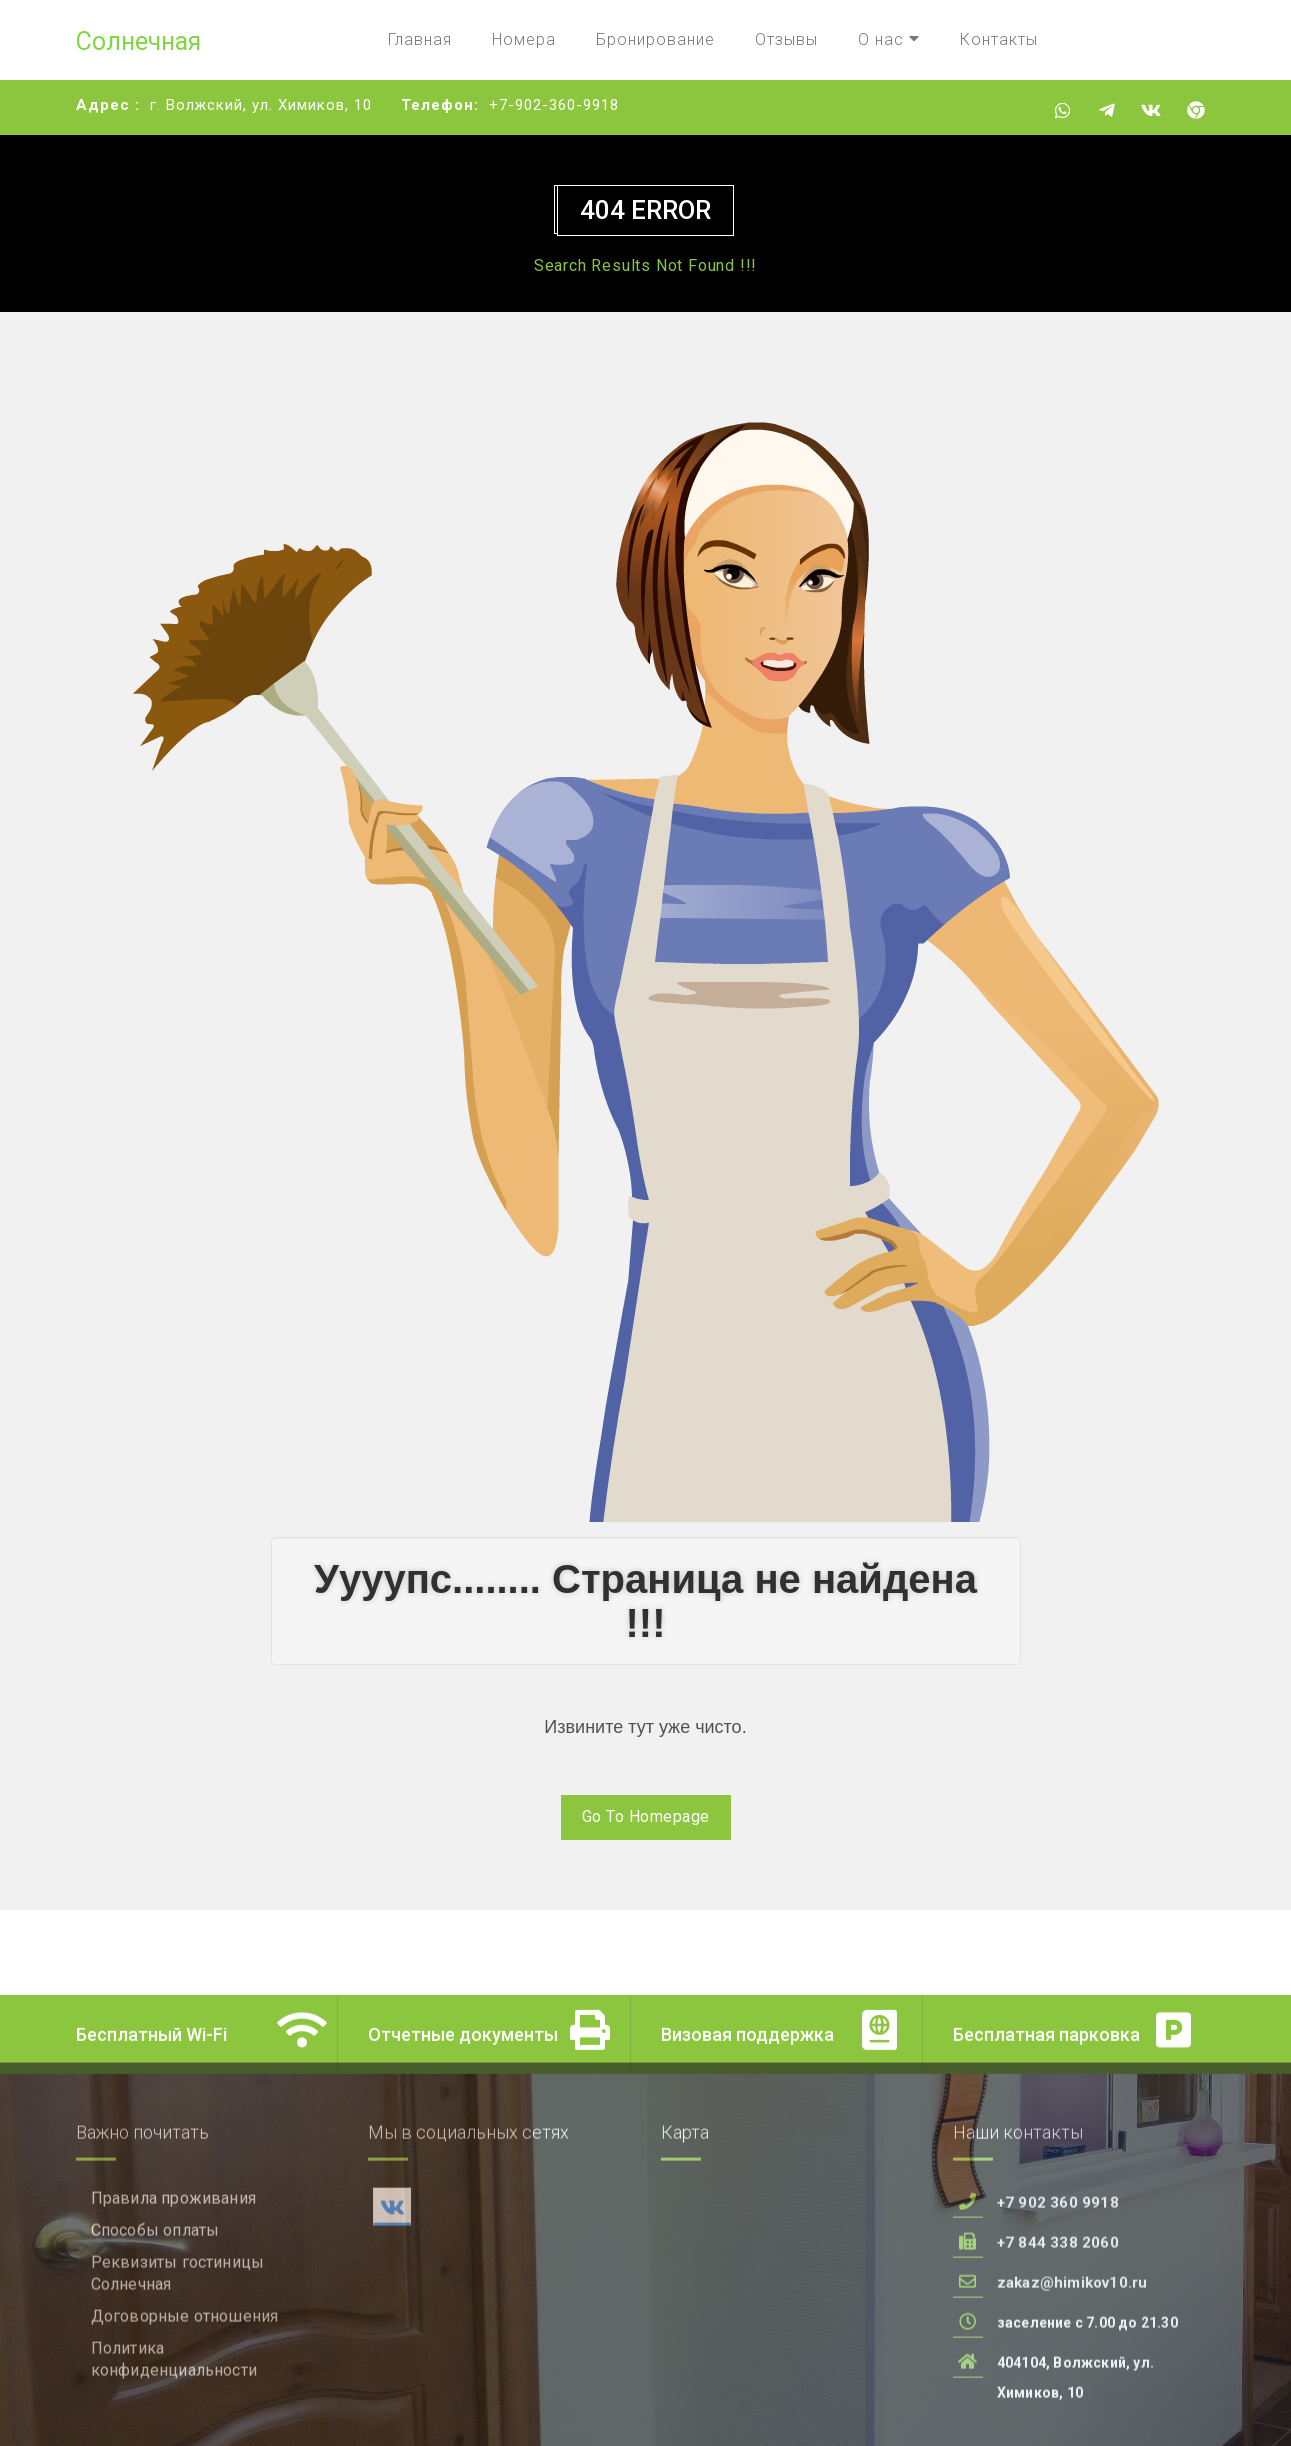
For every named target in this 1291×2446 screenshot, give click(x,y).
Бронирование (655, 39)
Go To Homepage (646, 1816)
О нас (889, 39)
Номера (524, 39)
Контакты (999, 39)
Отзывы (786, 39)
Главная (420, 39)
